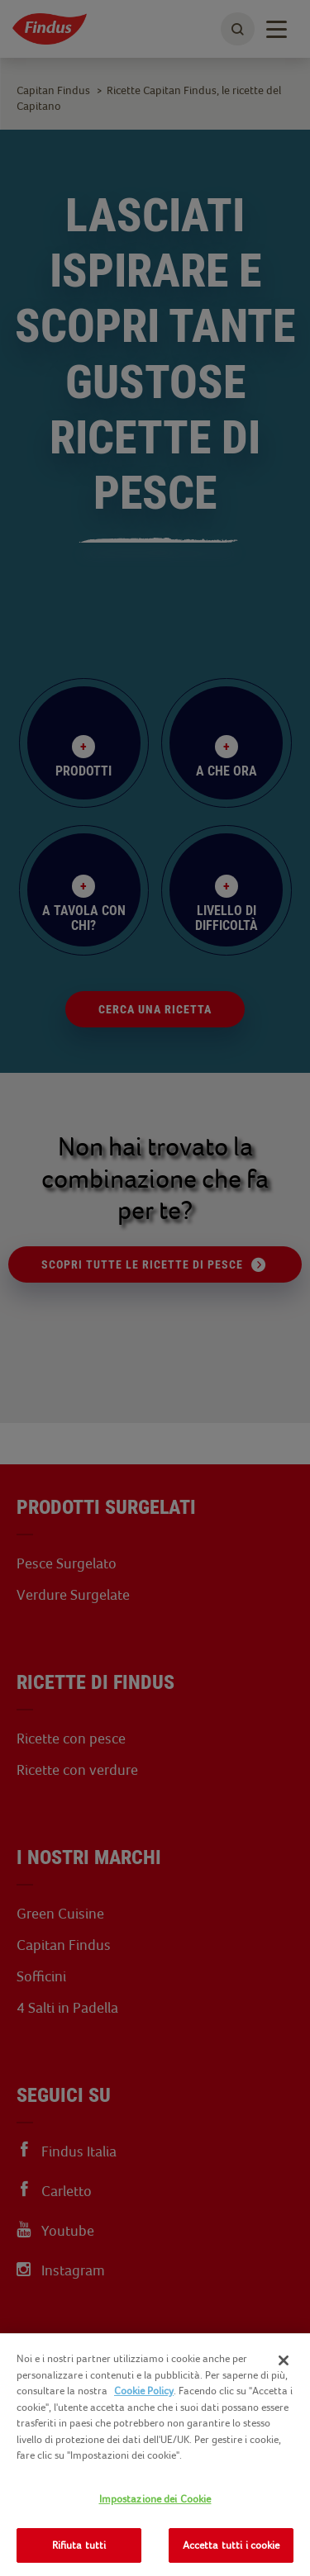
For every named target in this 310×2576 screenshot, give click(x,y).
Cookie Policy (144, 2390)
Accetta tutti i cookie (231, 2545)
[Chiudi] (283, 2360)
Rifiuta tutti (79, 2545)
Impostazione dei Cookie (155, 2499)
